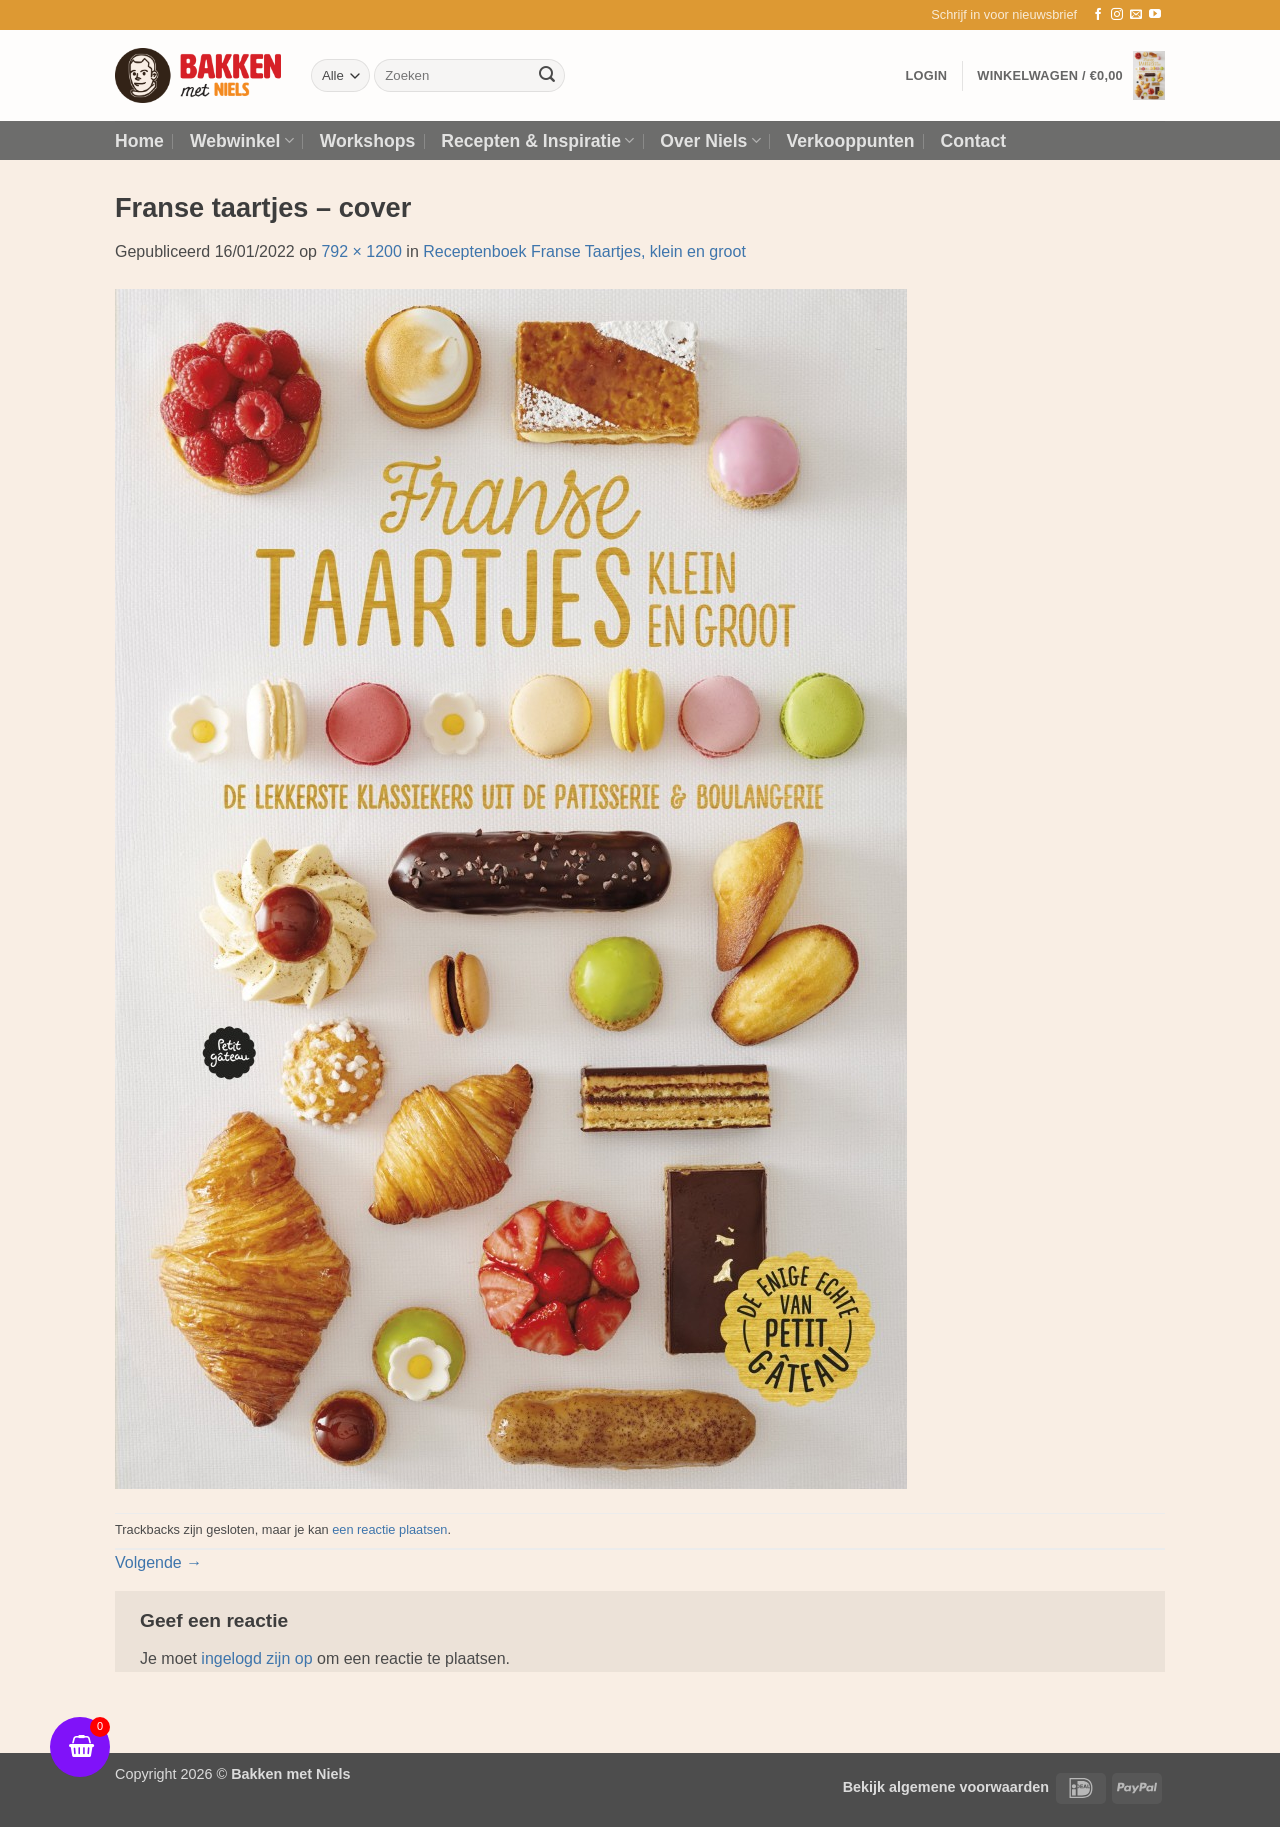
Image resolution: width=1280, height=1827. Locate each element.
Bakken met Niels (290, 1774)
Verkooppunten (851, 141)
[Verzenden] (547, 76)
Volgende (158, 1562)
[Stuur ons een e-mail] (1136, 15)
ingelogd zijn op (256, 1658)
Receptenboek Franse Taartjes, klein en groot (584, 251)
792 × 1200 (361, 251)
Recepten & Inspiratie (537, 141)
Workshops (367, 141)
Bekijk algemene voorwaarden (946, 1787)
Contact (974, 141)
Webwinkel (242, 141)
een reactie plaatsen (389, 1529)
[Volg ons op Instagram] (1117, 15)
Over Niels (710, 141)
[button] (1004, 15)
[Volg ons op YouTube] (1155, 15)
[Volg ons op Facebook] (1098, 15)
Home (139, 141)
